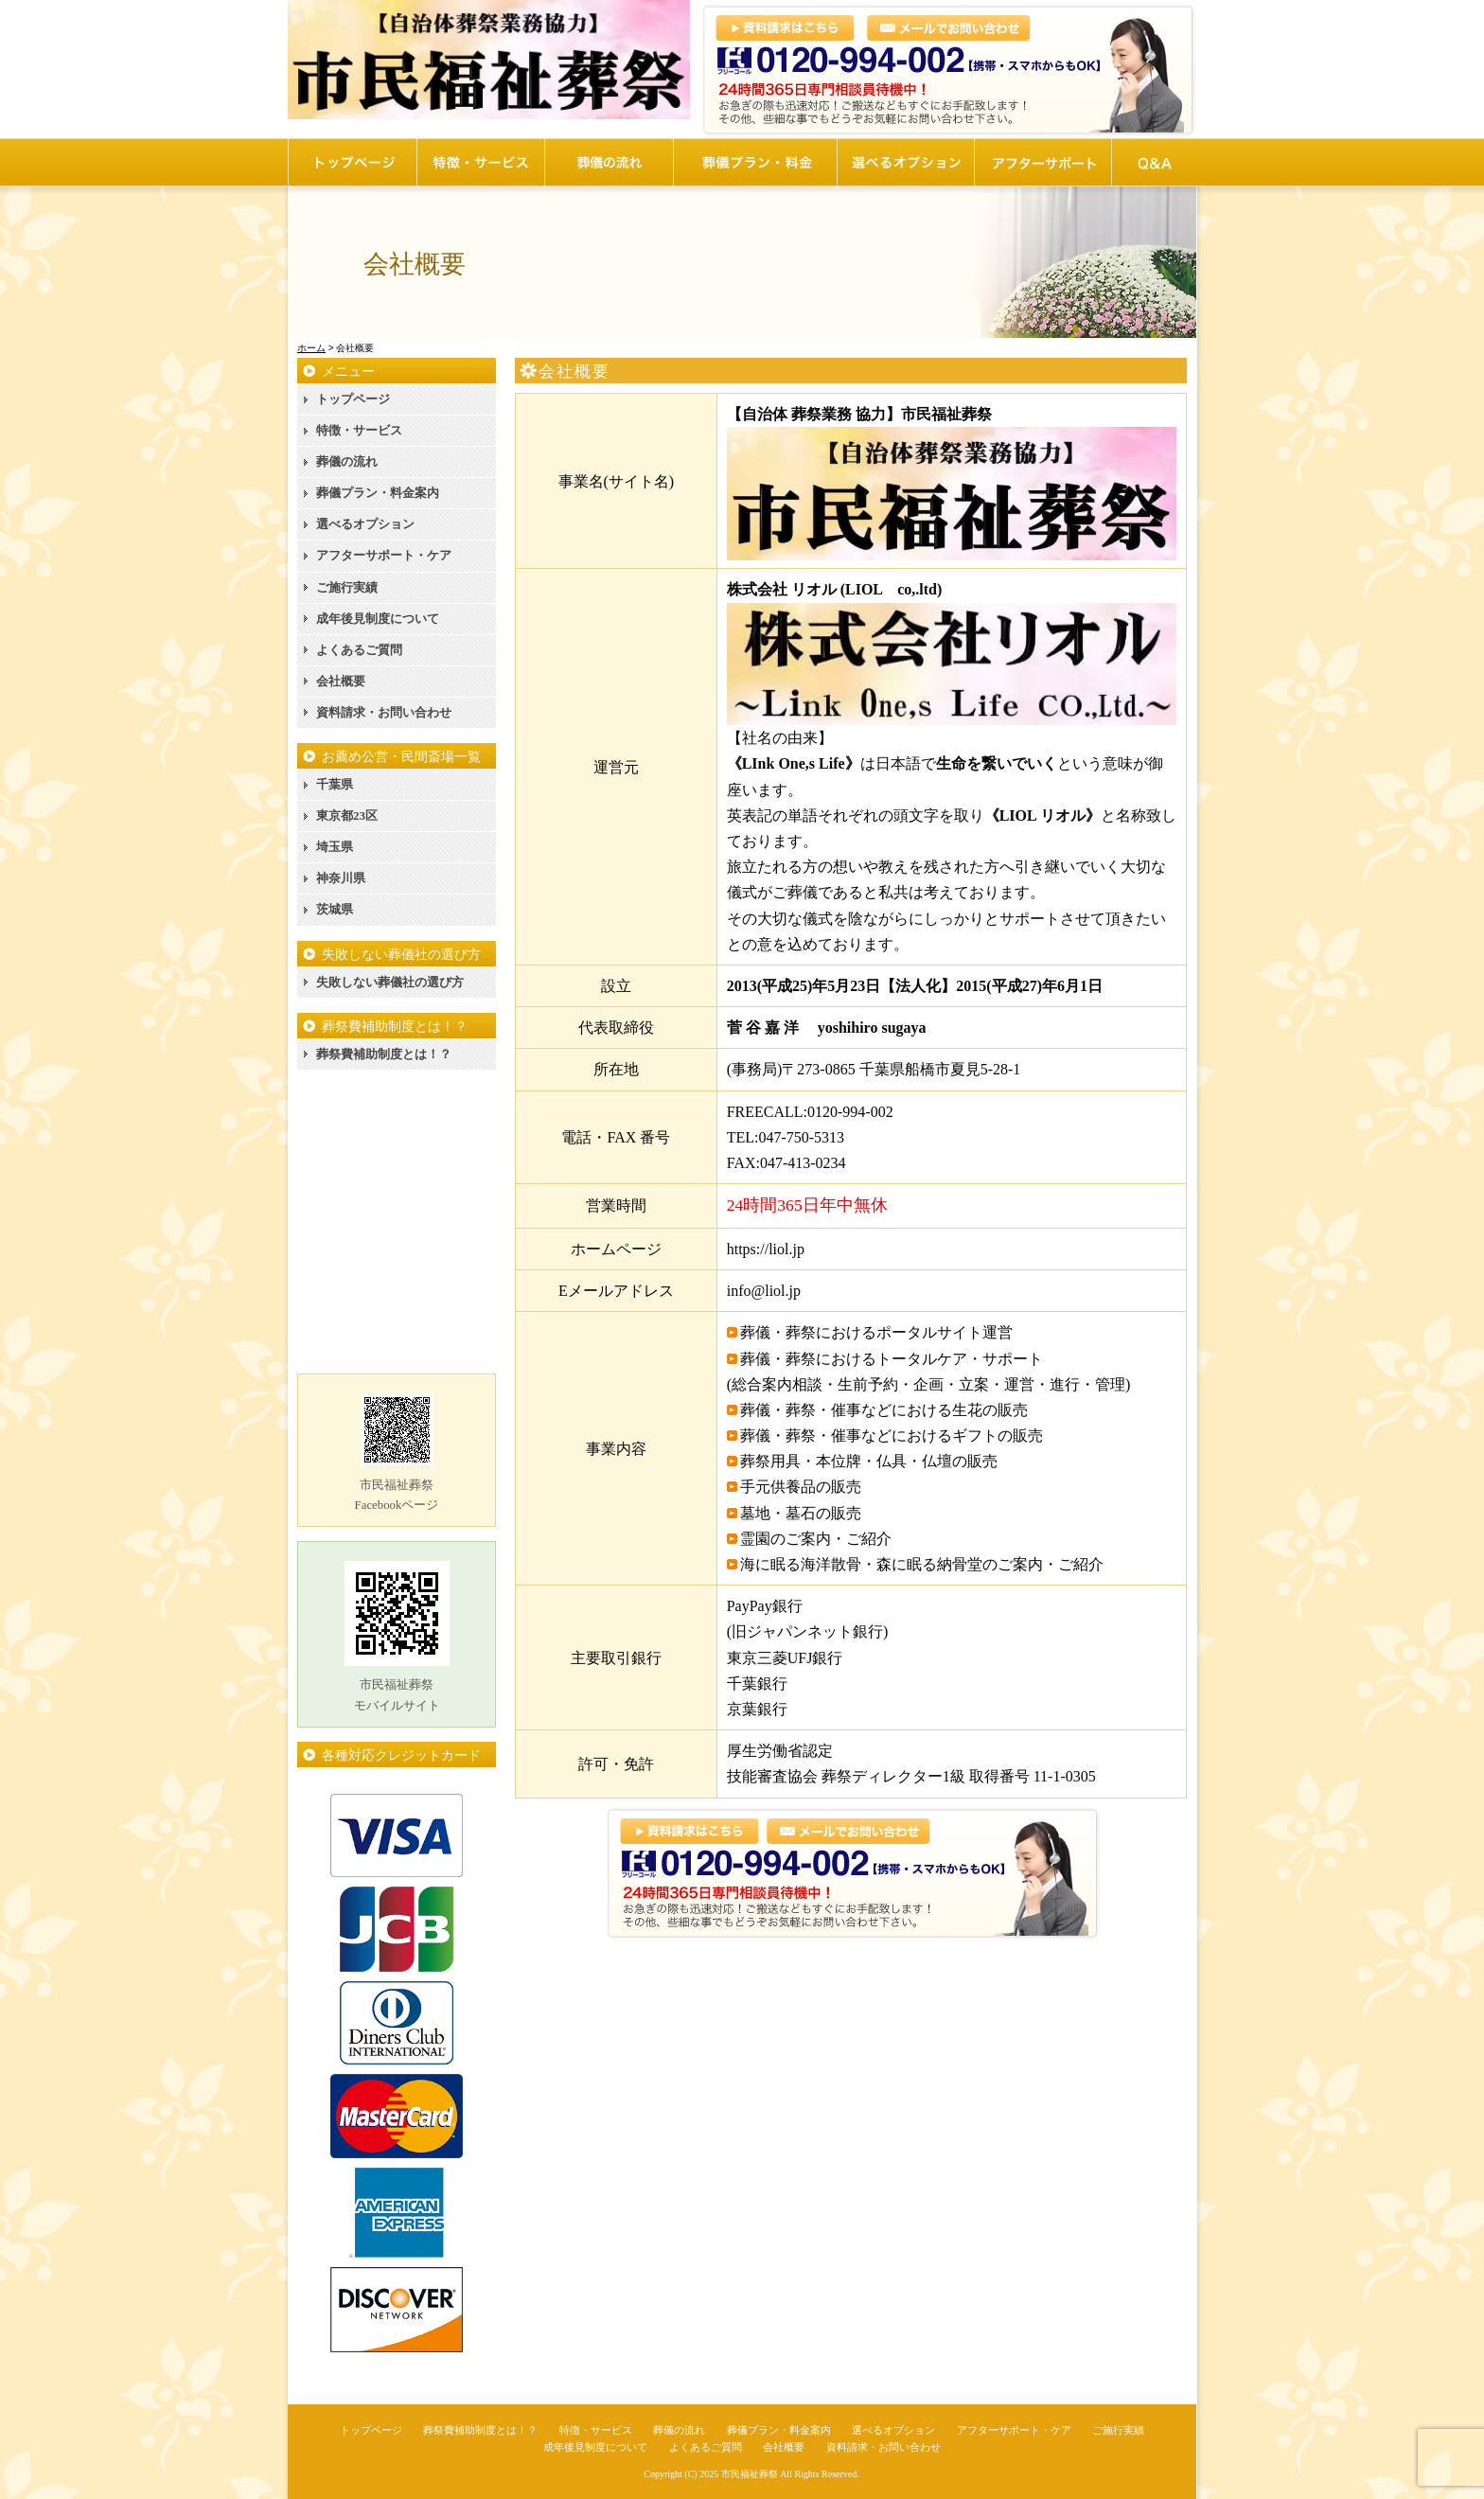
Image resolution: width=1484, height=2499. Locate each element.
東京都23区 (347, 815)
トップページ (353, 399)
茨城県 (334, 909)
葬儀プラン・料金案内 (377, 493)
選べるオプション (365, 524)
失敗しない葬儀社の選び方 (390, 982)
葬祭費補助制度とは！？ (383, 1054)
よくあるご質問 (359, 650)
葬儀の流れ (347, 461)
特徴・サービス (359, 430)
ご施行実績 (347, 587)
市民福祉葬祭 (749, 2474)
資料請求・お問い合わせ (383, 712)
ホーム (311, 348)
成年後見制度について (377, 618)
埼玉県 (334, 847)
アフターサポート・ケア (383, 555)
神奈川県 (340, 878)
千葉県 (334, 784)
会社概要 (340, 681)
